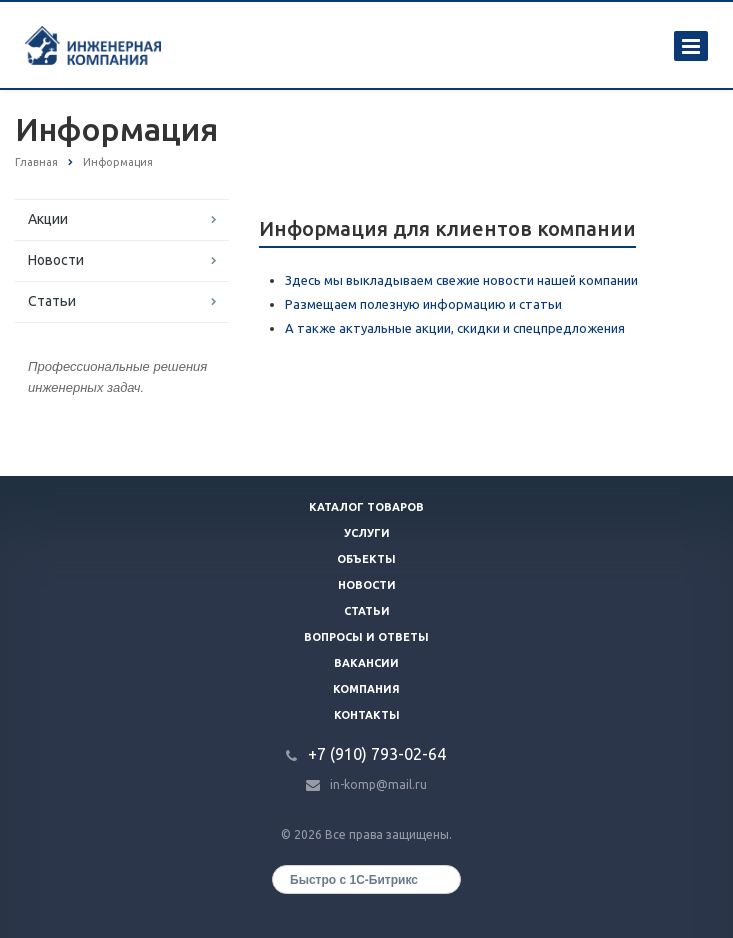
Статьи (52, 301)
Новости (56, 260)
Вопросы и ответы (366, 637)
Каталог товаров (366, 507)
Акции (48, 219)
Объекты (366, 559)
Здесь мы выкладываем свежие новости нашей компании (461, 280)
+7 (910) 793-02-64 (377, 754)
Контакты (367, 715)
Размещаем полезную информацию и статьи (423, 304)
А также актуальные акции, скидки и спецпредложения (455, 328)
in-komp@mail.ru (378, 784)
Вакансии (366, 663)
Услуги (367, 533)
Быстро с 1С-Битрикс (354, 880)
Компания (366, 689)
